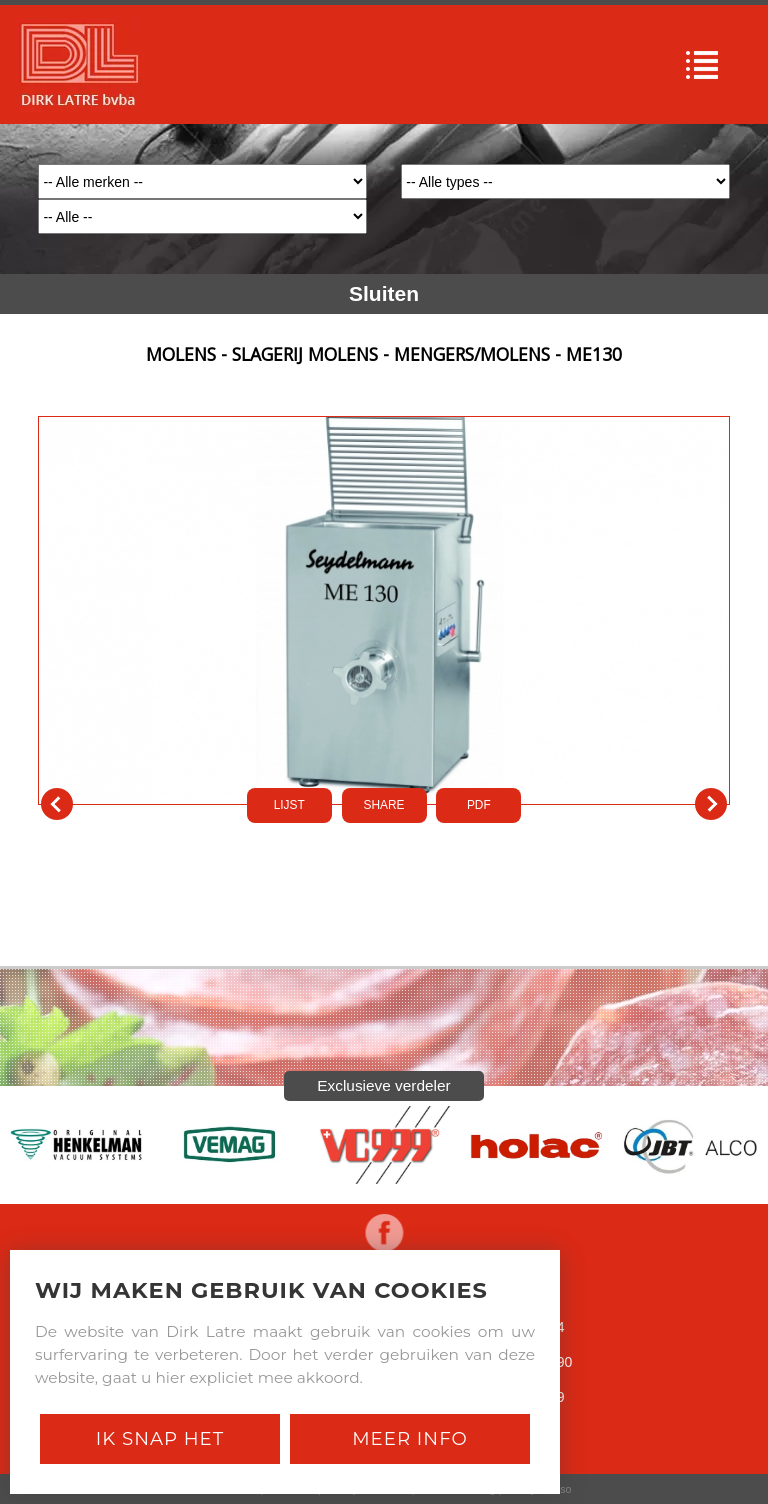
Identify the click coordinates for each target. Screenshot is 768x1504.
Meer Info (410, 1438)
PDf (479, 805)
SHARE (384, 805)
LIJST (289, 805)
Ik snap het (160, 1438)
